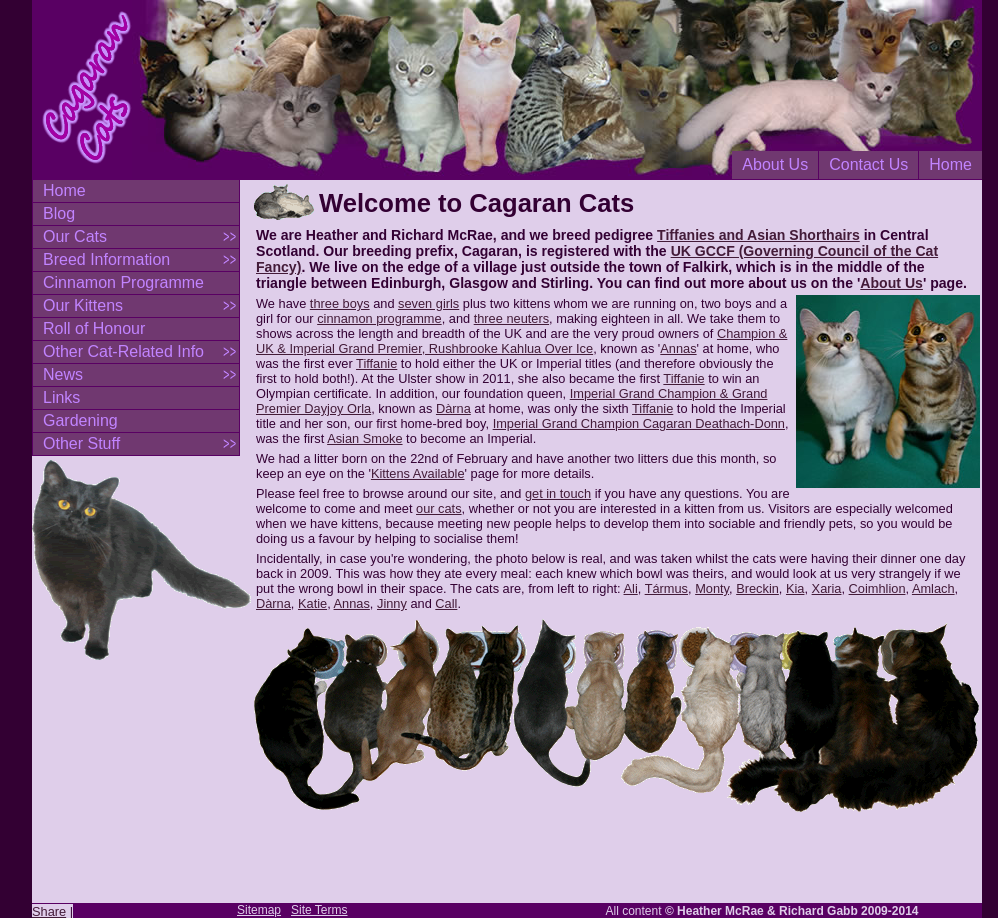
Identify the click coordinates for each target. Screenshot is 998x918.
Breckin (757, 588)
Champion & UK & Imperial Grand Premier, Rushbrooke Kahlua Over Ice (521, 341)
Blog (59, 213)
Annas (678, 348)
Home (950, 164)
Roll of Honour (94, 328)
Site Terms (319, 910)
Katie (312, 603)
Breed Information (106, 259)
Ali (631, 588)
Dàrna (453, 408)
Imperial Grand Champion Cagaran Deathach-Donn (639, 423)
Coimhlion (877, 588)
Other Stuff (81, 443)
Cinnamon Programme (123, 282)
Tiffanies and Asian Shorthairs (758, 235)
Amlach (933, 588)
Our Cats (75, 236)
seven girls (428, 303)
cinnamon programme (379, 318)
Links (61, 397)
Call (446, 603)
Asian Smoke (364, 438)
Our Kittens (83, 305)
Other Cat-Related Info (123, 351)
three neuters (511, 318)
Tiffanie (376, 363)
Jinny (392, 603)
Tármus (666, 588)
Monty (712, 588)
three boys (340, 303)
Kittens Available (418, 473)
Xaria (827, 588)
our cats (439, 508)
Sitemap (259, 910)
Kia (795, 588)
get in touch (558, 493)
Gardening (80, 420)
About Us (775, 164)
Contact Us (868, 164)
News (63, 374)
